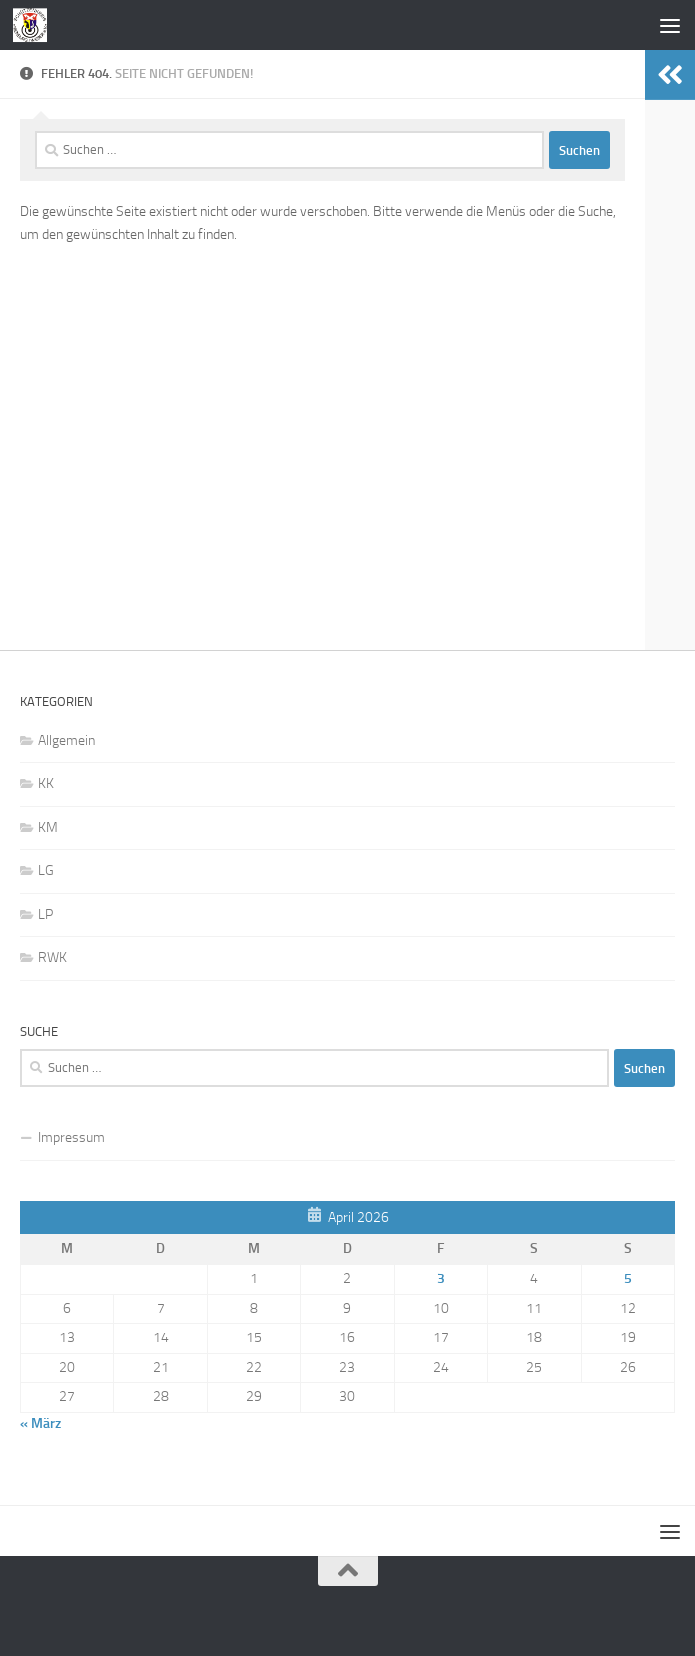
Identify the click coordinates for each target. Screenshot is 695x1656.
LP (45, 914)
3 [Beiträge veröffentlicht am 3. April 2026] (441, 1278)
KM (48, 827)
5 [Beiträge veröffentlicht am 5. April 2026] (628, 1278)
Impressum (71, 1137)
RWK (52, 957)
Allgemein (66, 740)
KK (46, 783)
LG (46, 870)
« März (40, 1423)
